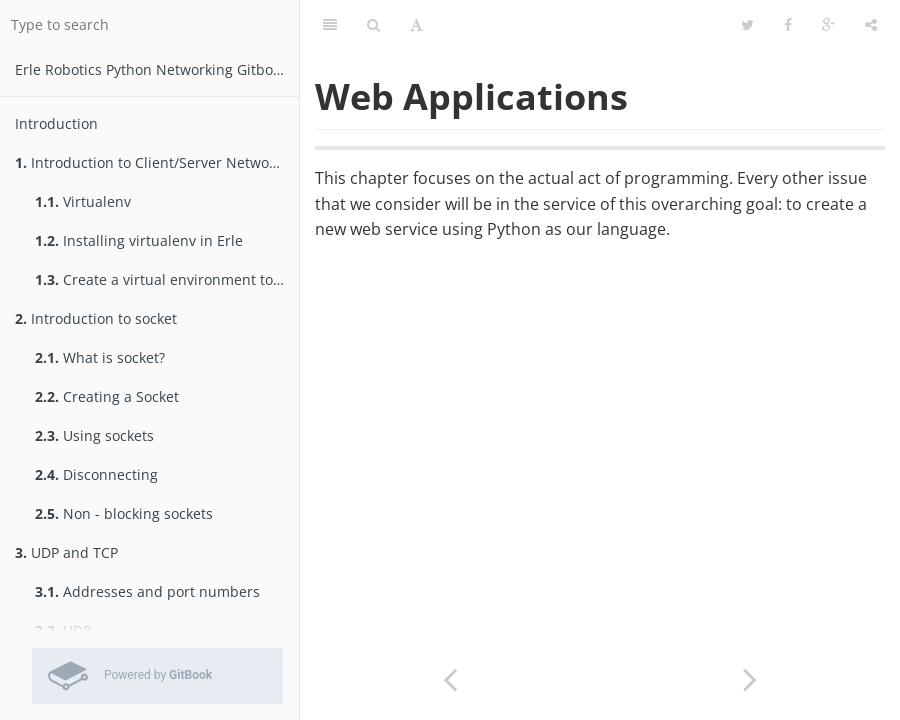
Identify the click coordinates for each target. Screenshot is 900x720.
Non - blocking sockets (124, 513)
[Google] (828, 25)
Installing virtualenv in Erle (139, 240)
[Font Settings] (416, 25)
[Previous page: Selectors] (450, 677)
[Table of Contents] (330, 25)
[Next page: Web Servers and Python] (750, 677)
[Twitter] (747, 25)
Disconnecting (96, 474)
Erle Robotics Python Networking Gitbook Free (157, 69)
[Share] (871, 25)
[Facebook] (788, 25)
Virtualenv (83, 201)
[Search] (373, 25)
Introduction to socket (96, 318)
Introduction (56, 123)
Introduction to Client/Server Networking (157, 162)
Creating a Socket (107, 396)
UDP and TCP (66, 552)
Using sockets (94, 435)
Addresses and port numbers (147, 591)
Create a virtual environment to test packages (167, 279)
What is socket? (100, 357)
